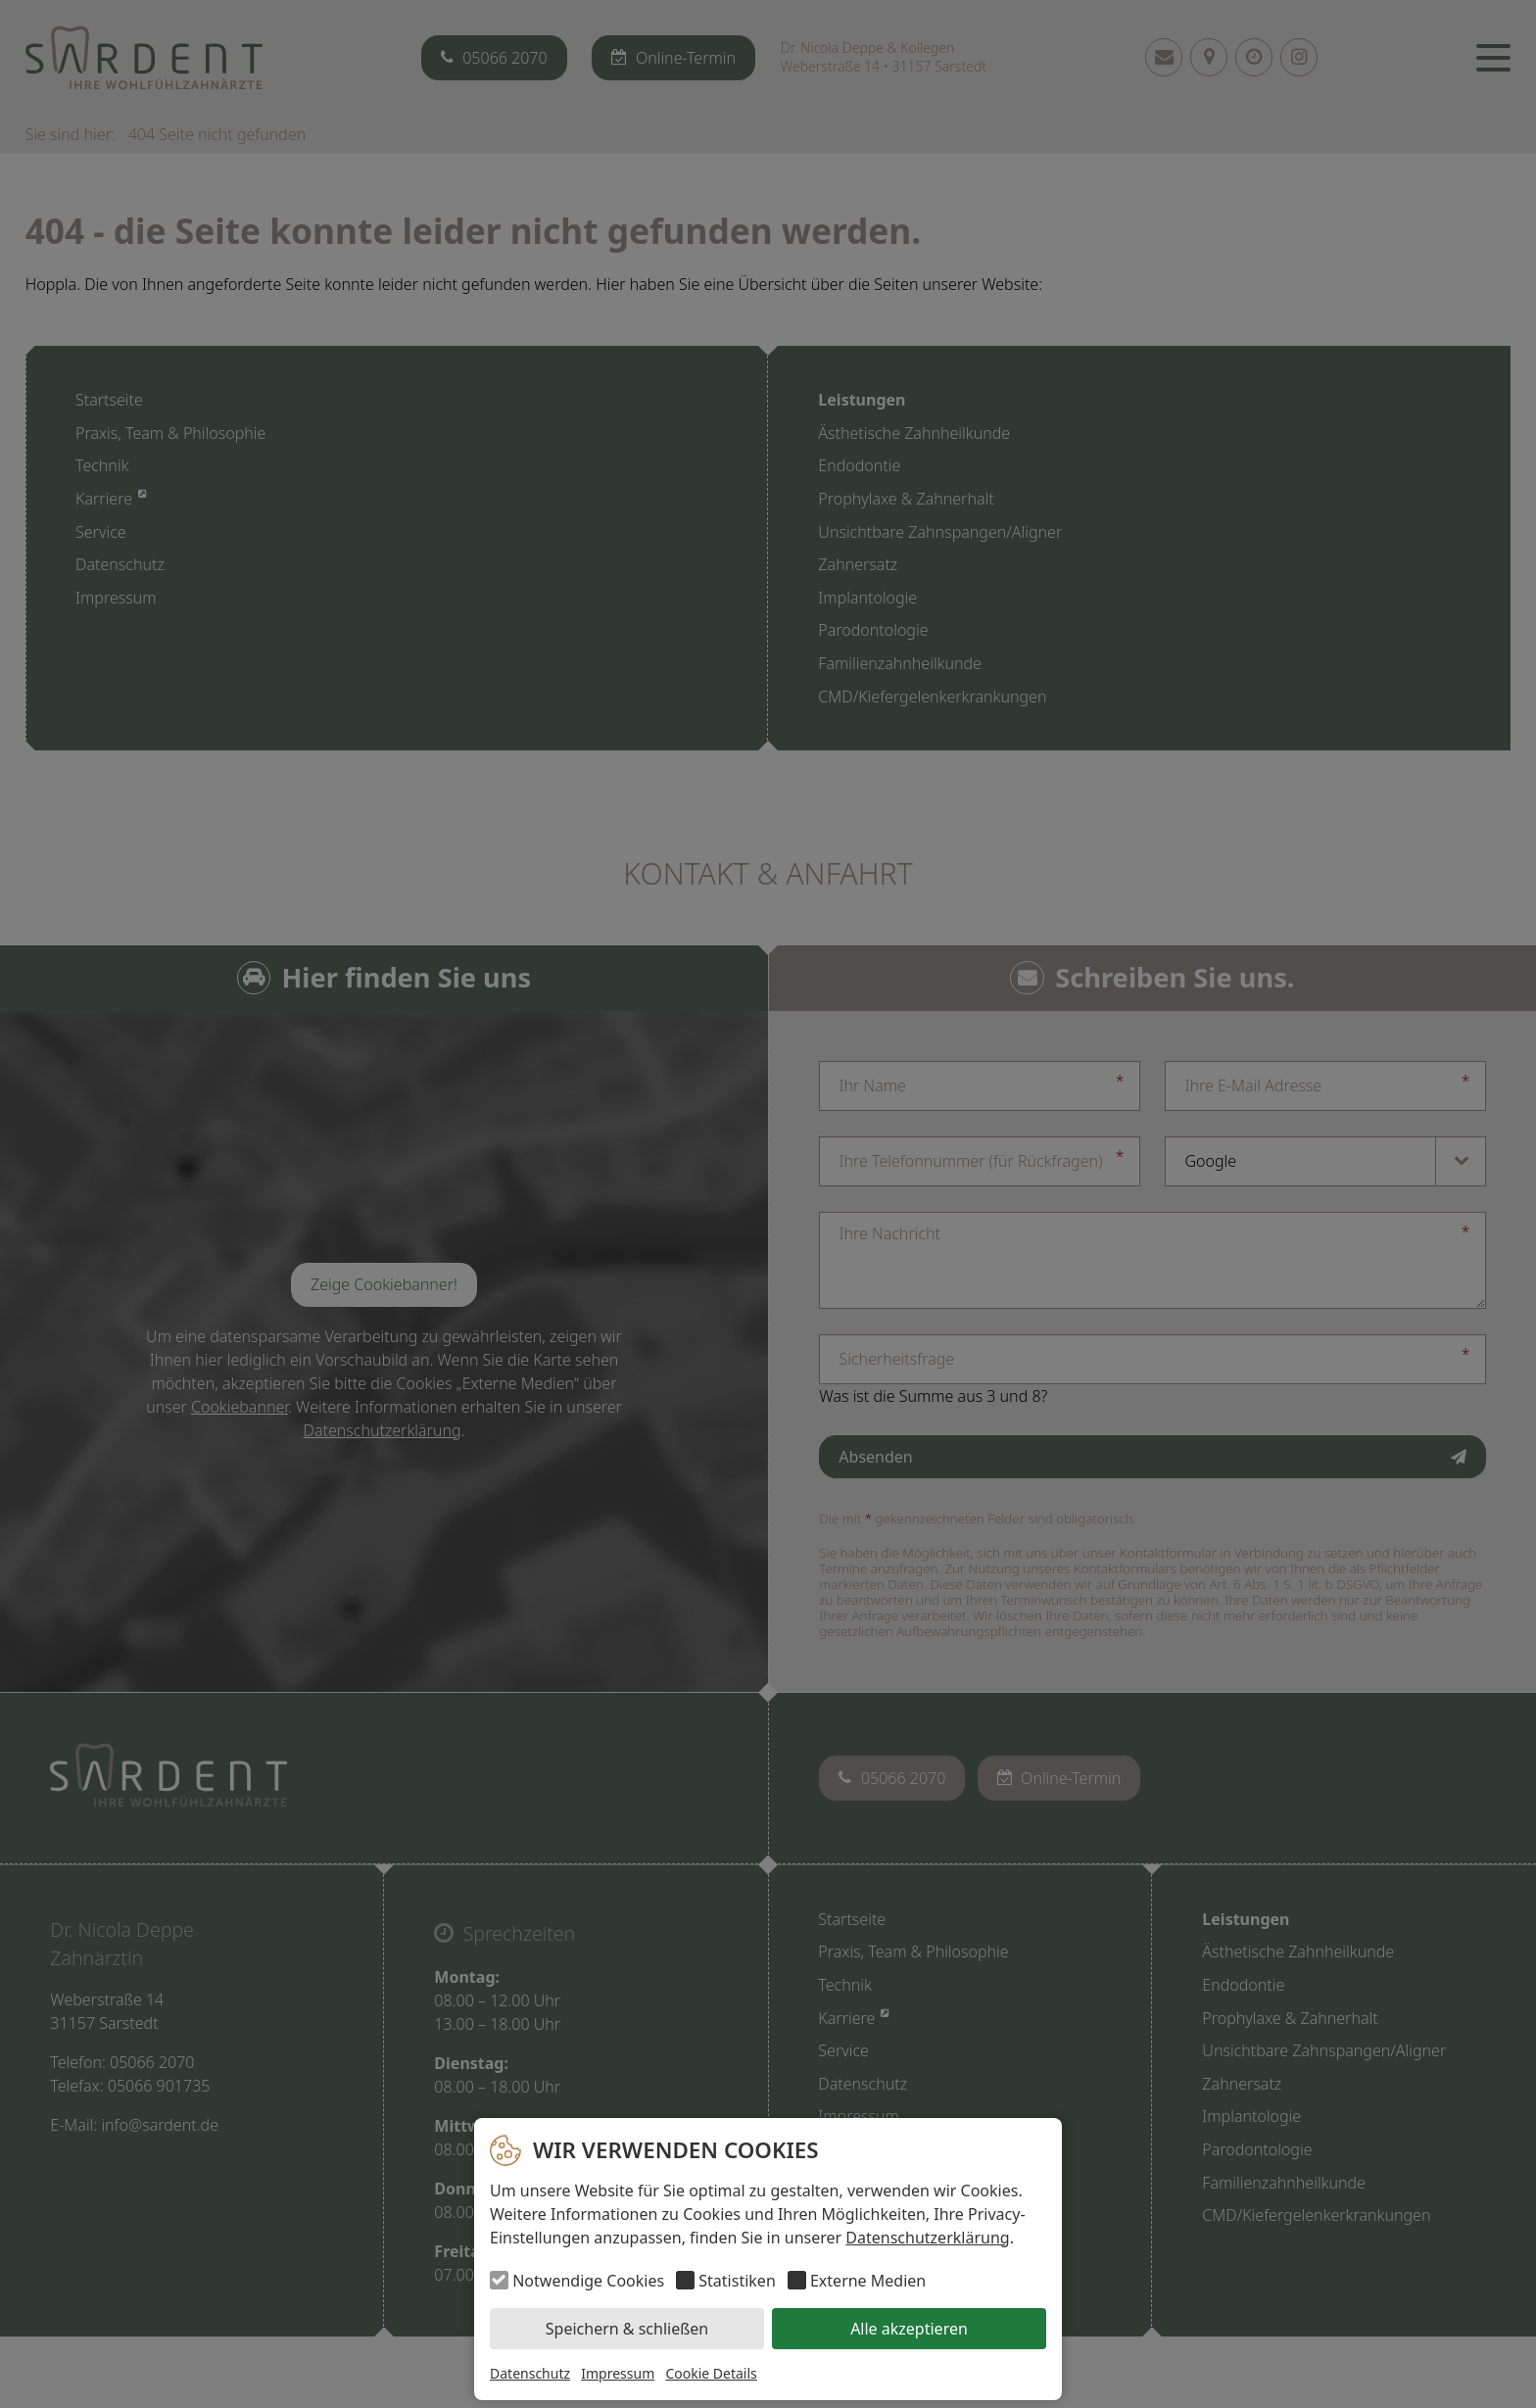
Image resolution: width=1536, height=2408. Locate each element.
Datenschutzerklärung (927, 2237)
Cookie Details (710, 2374)
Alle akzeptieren (909, 2328)
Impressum (617, 2373)
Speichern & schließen (627, 2328)
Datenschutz (530, 2373)
